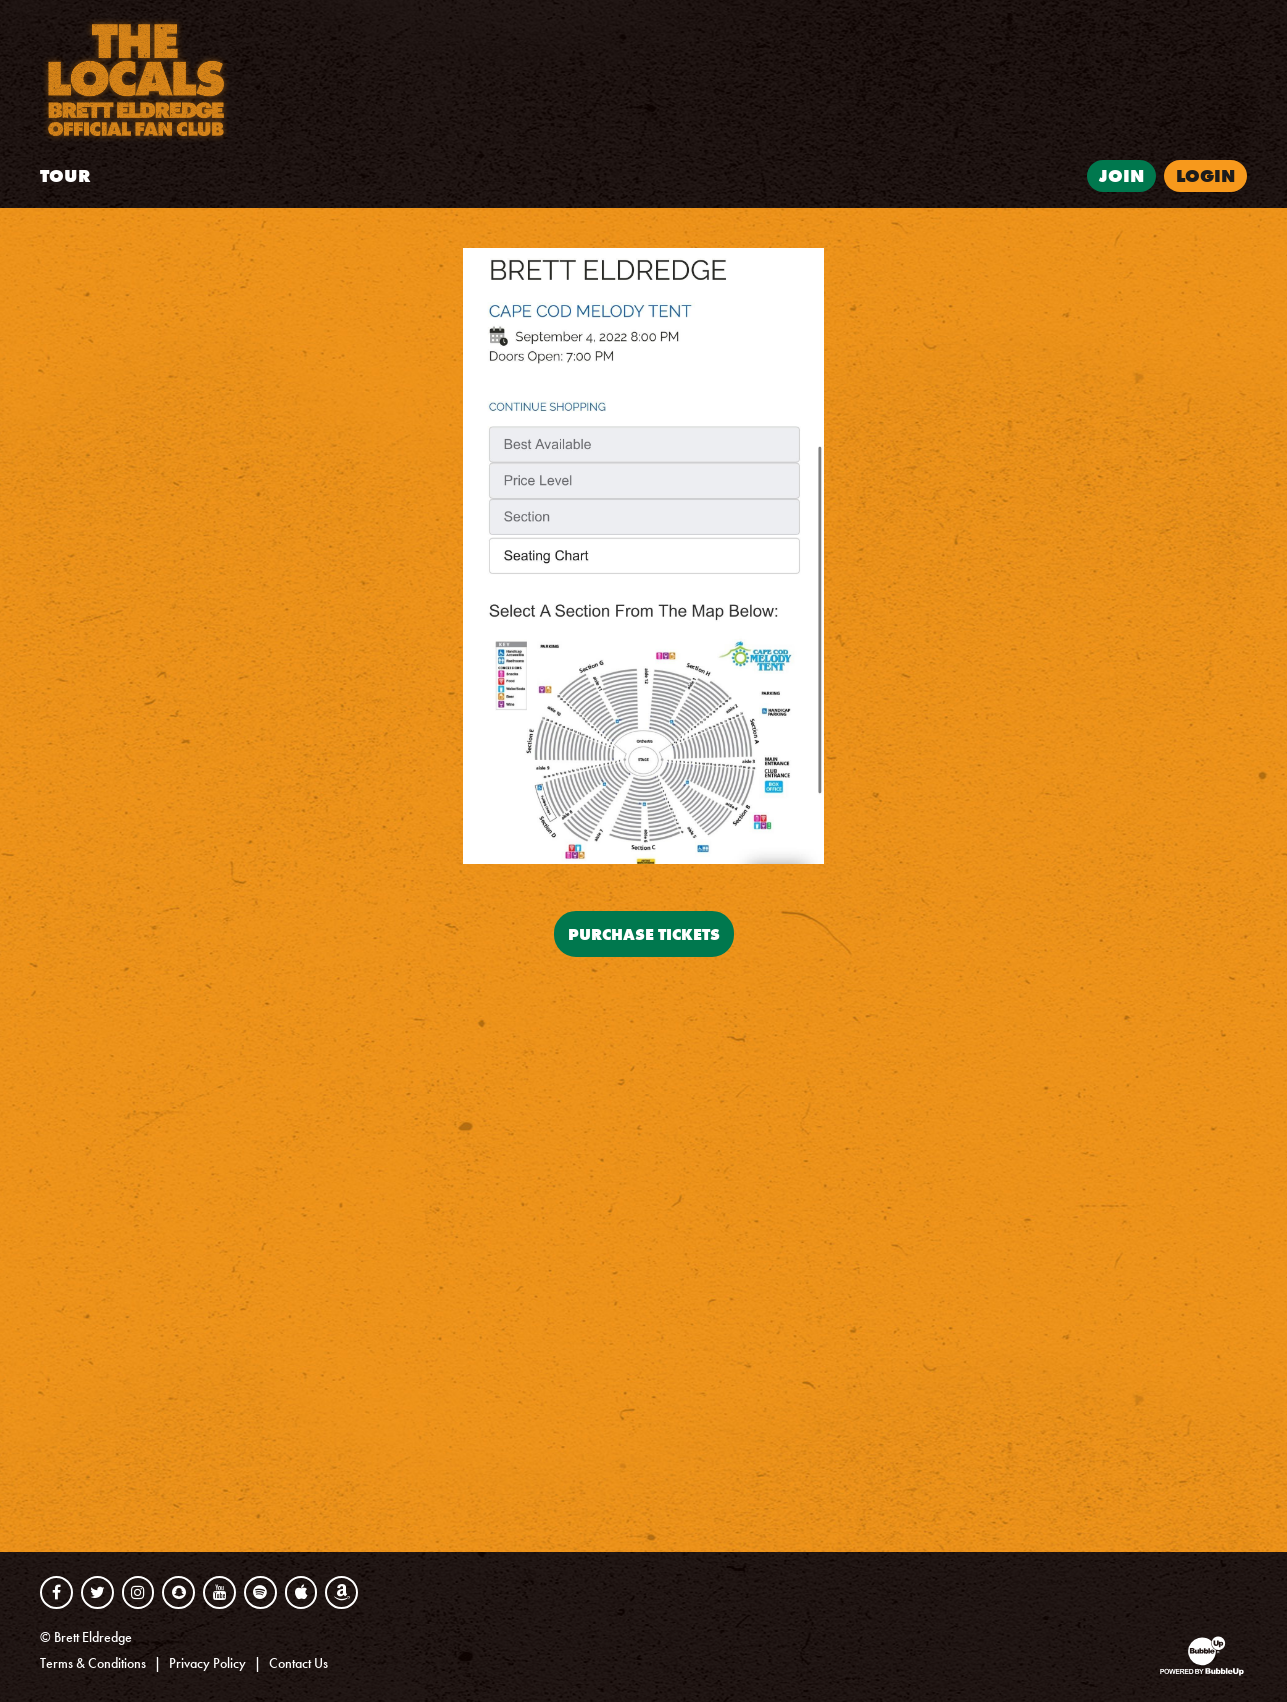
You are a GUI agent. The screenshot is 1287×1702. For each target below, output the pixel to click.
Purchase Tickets (644, 934)
